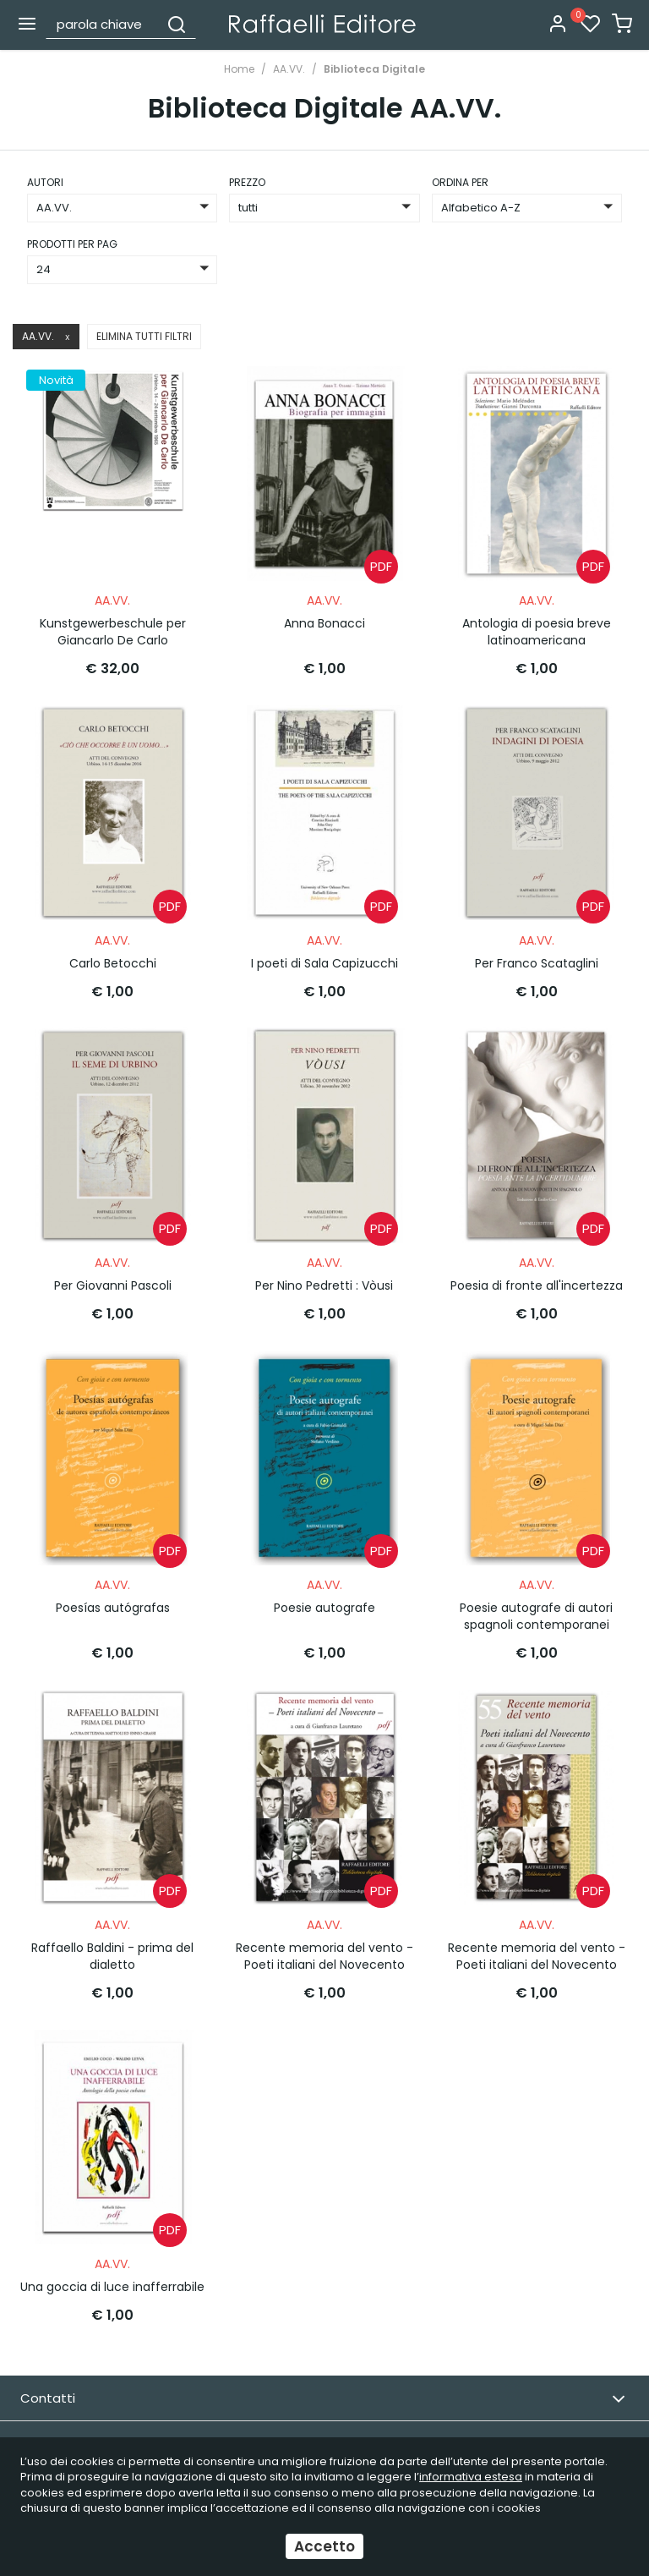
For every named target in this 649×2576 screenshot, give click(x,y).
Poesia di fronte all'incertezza (536, 1271)
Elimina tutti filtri (144, 336)
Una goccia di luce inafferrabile (112, 2258)
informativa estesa (470, 2477)
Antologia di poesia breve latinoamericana (536, 627)
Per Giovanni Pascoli (113, 1271)
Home (239, 69)
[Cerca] (176, 23)
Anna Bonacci (324, 618)
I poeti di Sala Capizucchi (324, 953)
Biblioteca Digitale (374, 69)
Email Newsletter (322, 2414)
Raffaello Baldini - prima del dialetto (112, 1931)
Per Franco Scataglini (536, 953)
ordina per (460, 182)
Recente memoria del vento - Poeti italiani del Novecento (324, 1931)
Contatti (322, 2370)
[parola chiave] (103, 23)
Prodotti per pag (72, 244)
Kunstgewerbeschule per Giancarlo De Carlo (113, 627)
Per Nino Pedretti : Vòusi (324, 1271)
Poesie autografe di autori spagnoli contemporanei (536, 1597)
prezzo (247, 182)
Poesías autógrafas (113, 1588)
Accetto (324, 2546)
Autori (45, 182)
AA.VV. (289, 69)
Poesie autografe (324, 1588)
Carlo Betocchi (112, 953)
